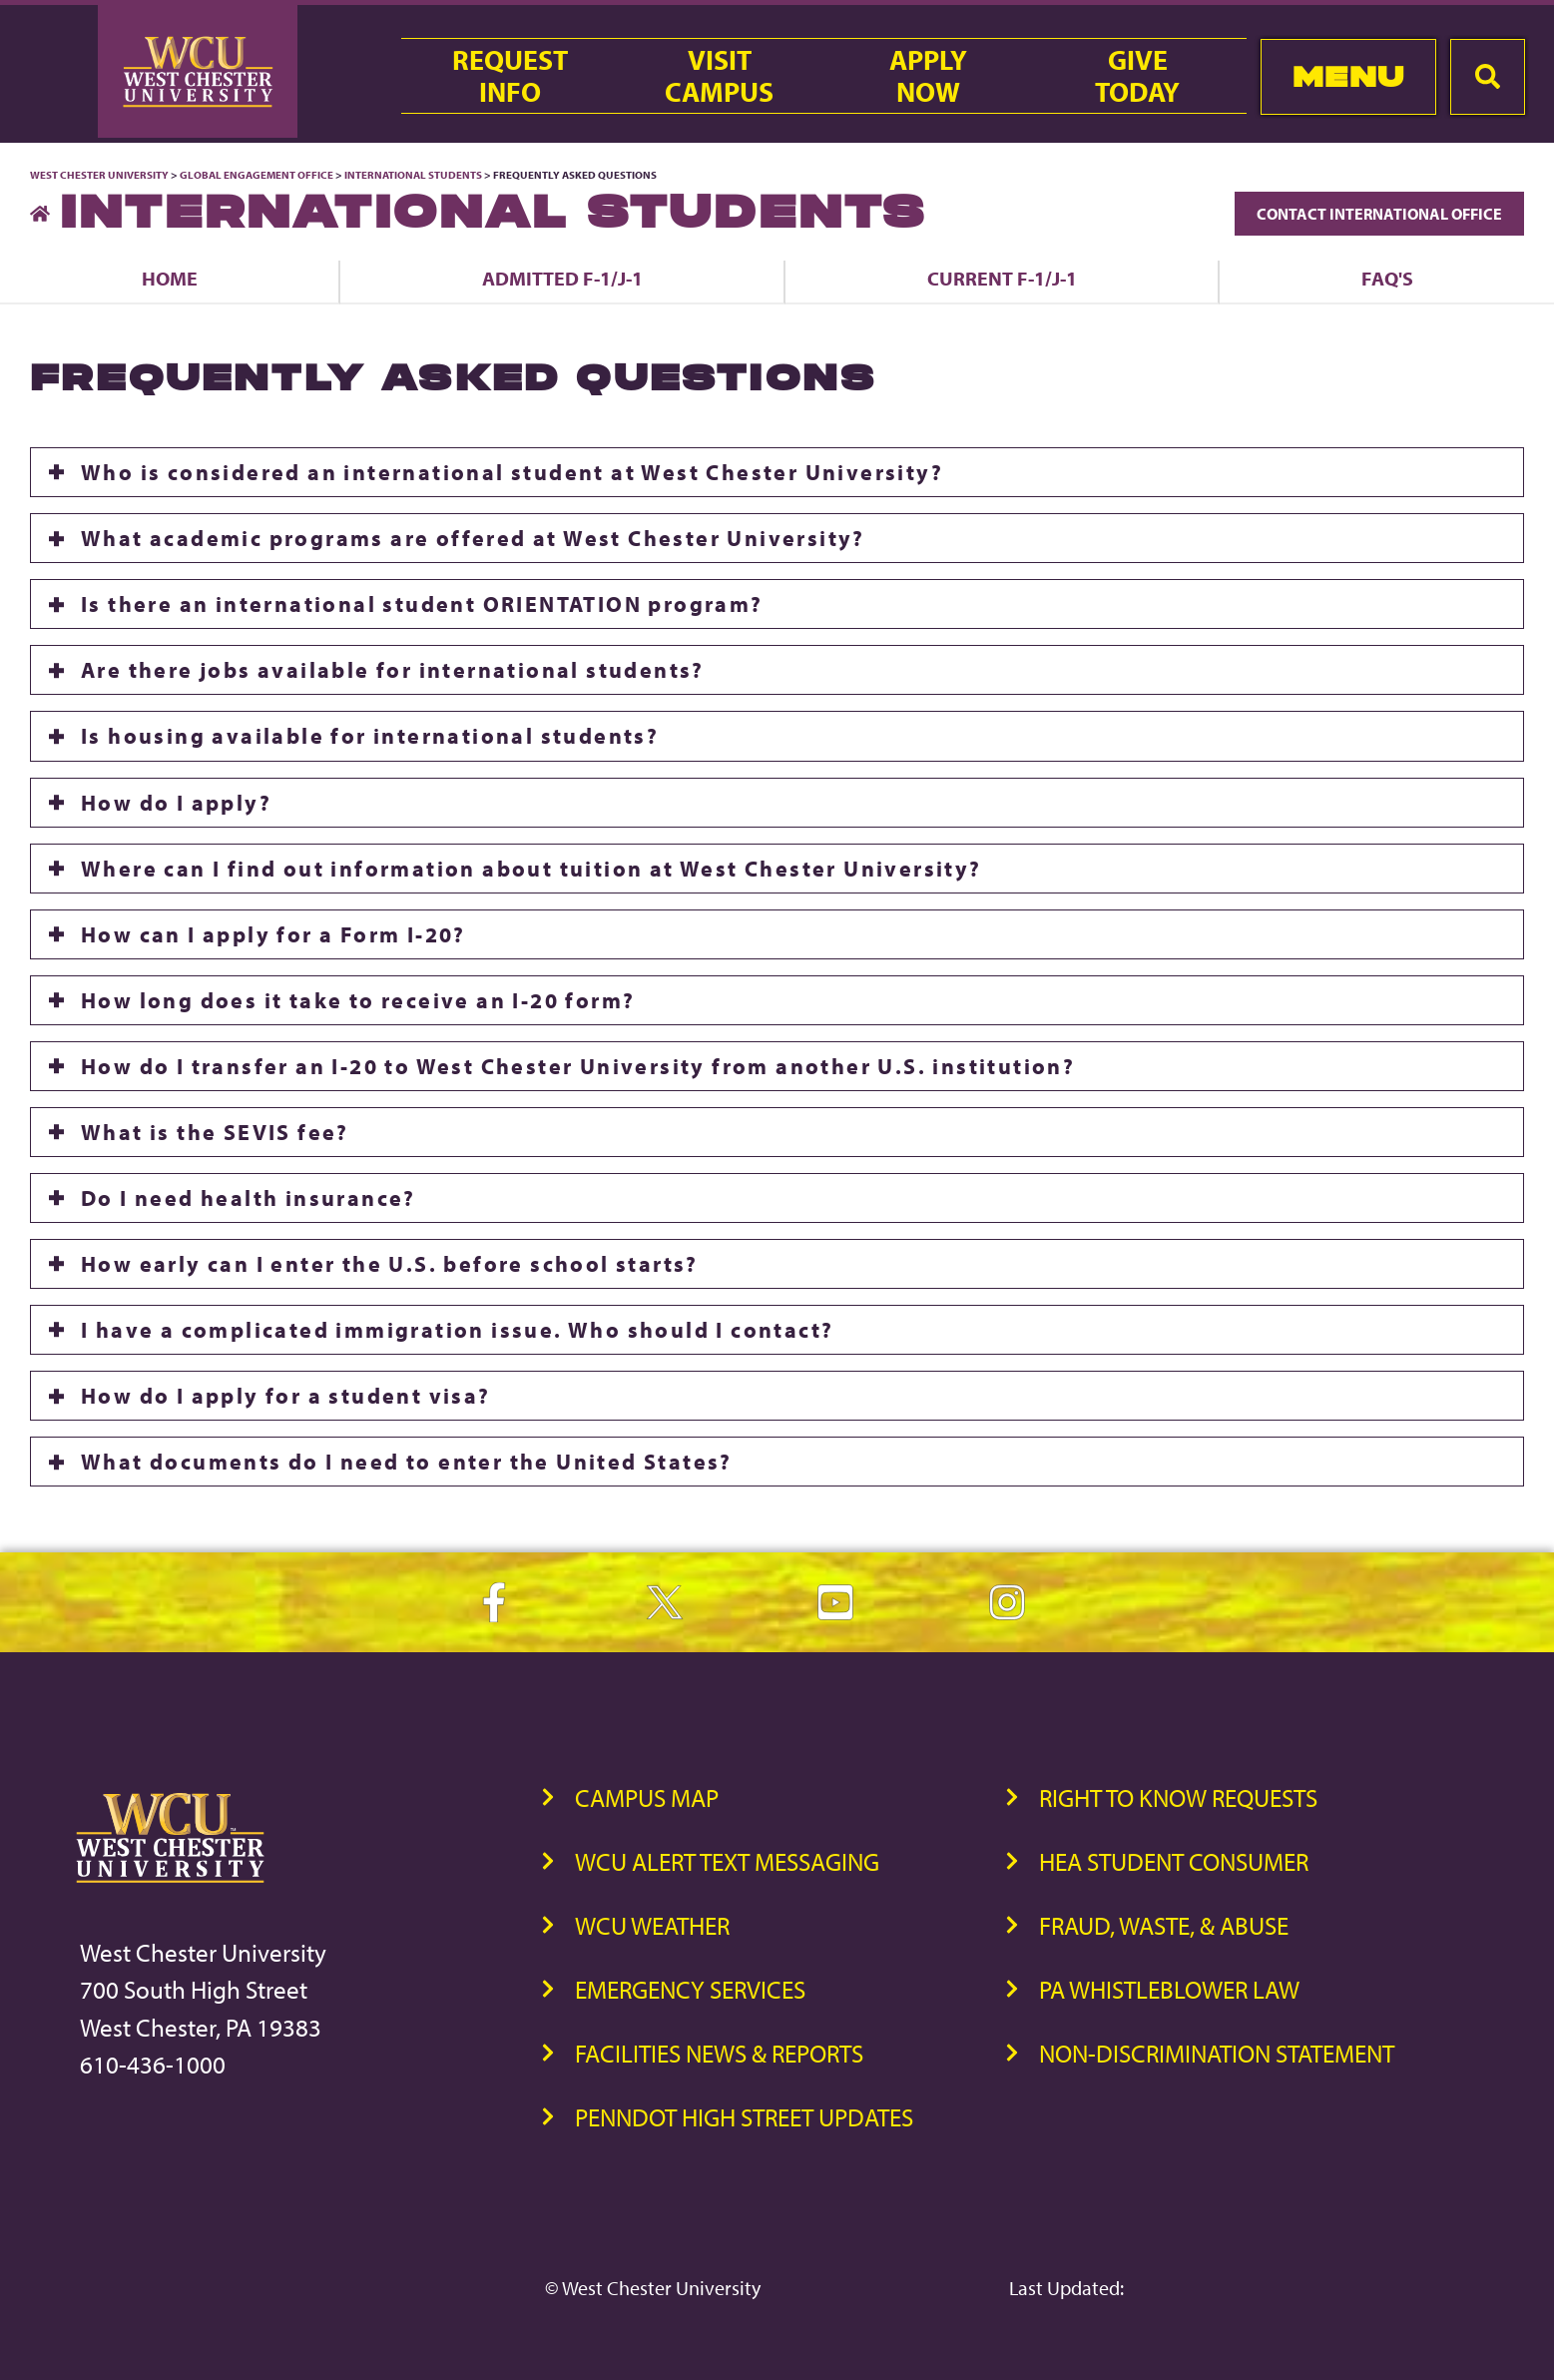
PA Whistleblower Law (1169, 1989)
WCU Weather (652, 1925)
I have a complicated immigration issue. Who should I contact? (457, 1330)
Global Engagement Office (256, 175)
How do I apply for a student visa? (286, 1396)
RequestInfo (510, 76)
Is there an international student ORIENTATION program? (422, 604)
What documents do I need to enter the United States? (407, 1462)
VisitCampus (719, 76)
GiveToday (1137, 76)
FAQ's (1387, 278)
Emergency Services (690, 1989)
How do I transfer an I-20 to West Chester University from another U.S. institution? (578, 1066)
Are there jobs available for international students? (393, 670)
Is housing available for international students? (370, 736)
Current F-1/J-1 (1002, 278)
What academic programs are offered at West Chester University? (473, 538)
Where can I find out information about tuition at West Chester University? (531, 869)
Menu (1349, 76)
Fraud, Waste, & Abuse (1164, 1925)
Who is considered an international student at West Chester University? (512, 472)
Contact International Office (1379, 214)
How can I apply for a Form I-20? (273, 934)
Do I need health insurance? (248, 1198)
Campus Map (647, 1797)
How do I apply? (176, 803)
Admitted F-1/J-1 (562, 278)
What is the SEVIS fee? (215, 1132)
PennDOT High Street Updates (744, 2116)
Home (170, 278)
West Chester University (99, 175)
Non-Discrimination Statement (1216, 2053)
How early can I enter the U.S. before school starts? (390, 1264)
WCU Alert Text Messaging (727, 1861)
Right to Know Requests (1178, 1797)
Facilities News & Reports (719, 2053)
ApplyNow (928, 76)
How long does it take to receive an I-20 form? (358, 1000)
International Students (413, 175)
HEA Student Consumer (1173, 1861)
